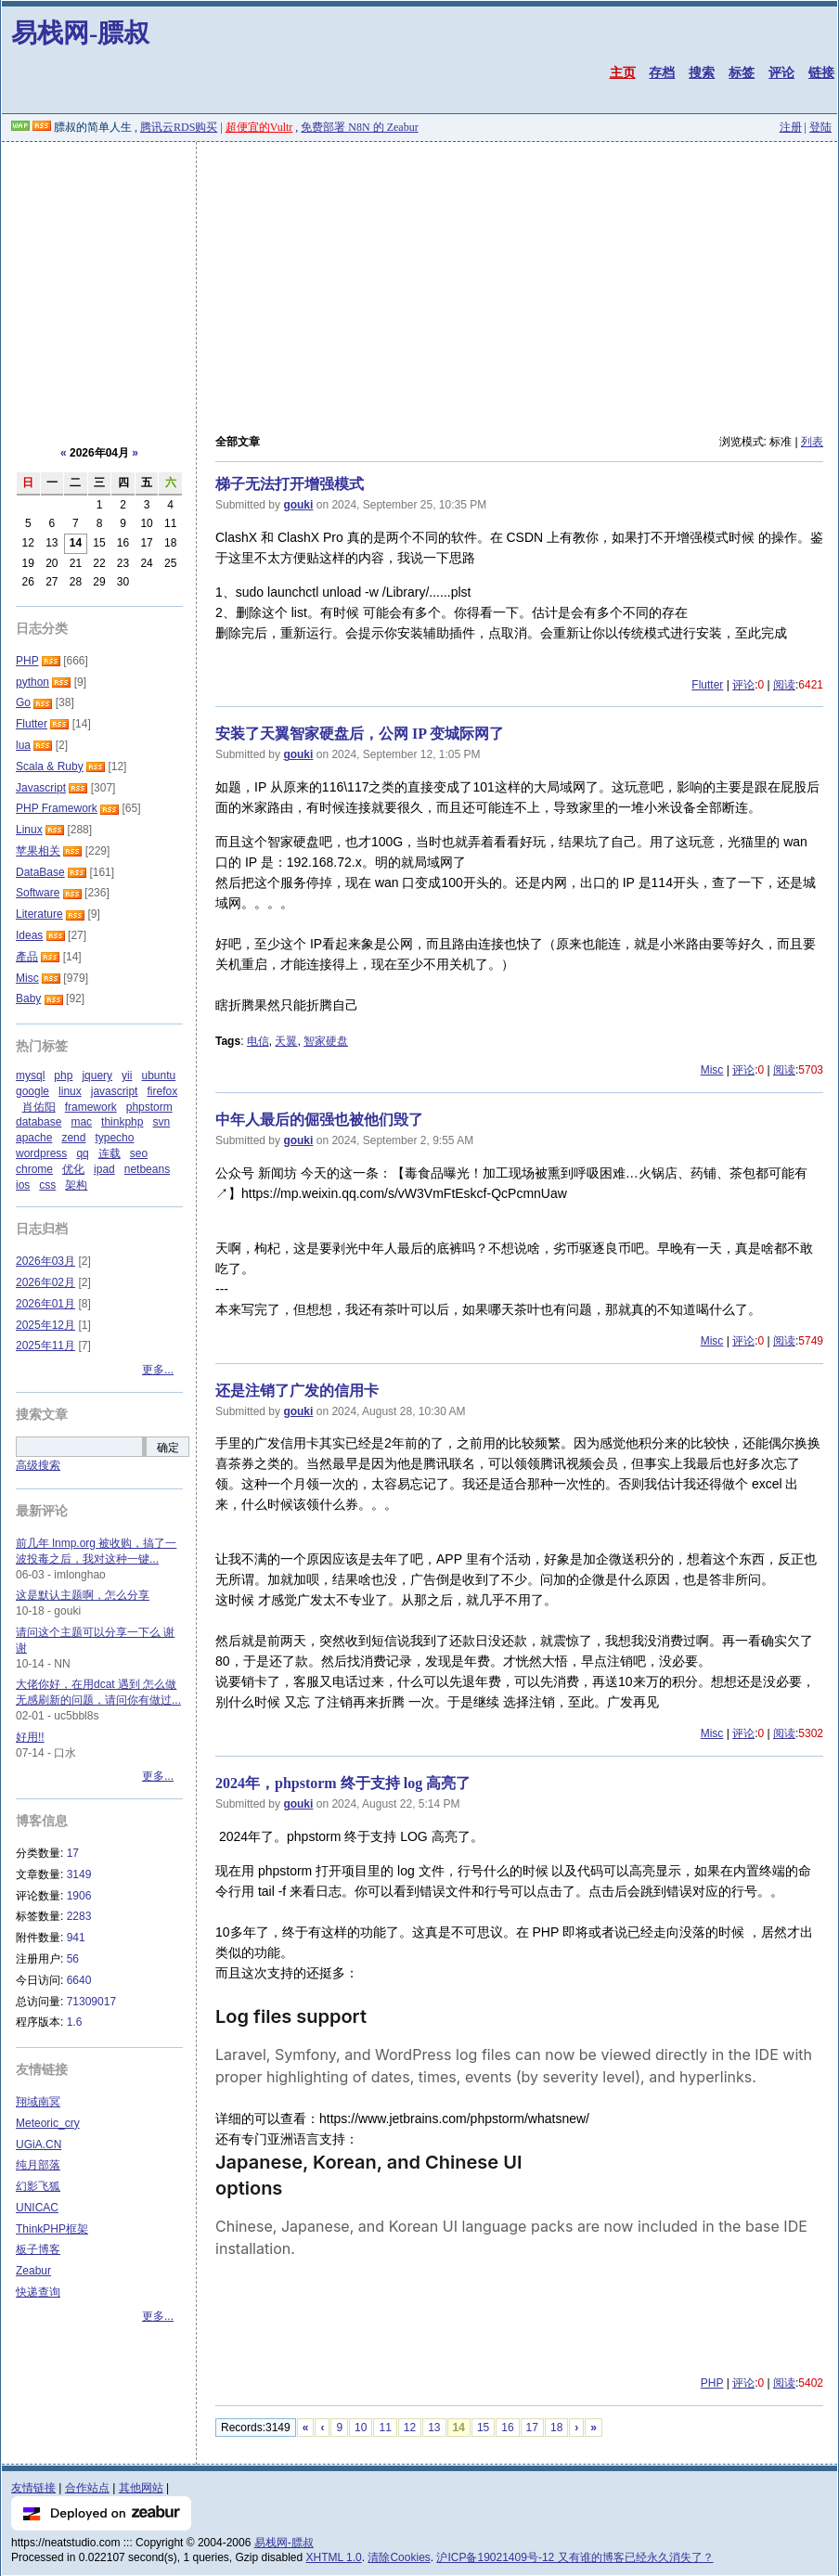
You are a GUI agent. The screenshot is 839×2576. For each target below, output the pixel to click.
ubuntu (158, 1075)
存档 (662, 72)
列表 (812, 441)
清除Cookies (399, 2557)
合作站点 (87, 2487)
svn (161, 1121)
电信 (258, 1041)
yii (127, 1075)
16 (507, 2427)
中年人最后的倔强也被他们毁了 (319, 1119)
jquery (97, 1075)
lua (23, 745)
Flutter (707, 684)
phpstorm (149, 1107)
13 (434, 2427)
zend (73, 1137)
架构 (76, 1185)
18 (556, 2427)
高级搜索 (38, 1465)
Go (23, 702)
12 (410, 2427)
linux (70, 1091)
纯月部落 (38, 2164)
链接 (821, 72)
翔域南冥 (38, 2101)
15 (483, 2427)
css (47, 1185)
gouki (298, 504)
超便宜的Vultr (259, 127)
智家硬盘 (325, 1041)
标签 (742, 72)
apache (34, 1137)
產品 (27, 956)
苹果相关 (38, 850)
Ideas (29, 935)
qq (82, 1153)
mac (81, 1121)
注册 (791, 127)
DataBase (40, 872)
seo (139, 1153)
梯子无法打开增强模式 (289, 484)
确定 (168, 1447)
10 (361, 2427)
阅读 (784, 684)
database (38, 1121)
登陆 (820, 127)
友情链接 (33, 2487)
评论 (781, 72)
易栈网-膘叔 (80, 33)
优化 (73, 1169)
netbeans (147, 1169)
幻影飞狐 (38, 2186)
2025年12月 (45, 1325)
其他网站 (141, 2487)
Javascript (41, 787)
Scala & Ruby (50, 766)
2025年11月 (45, 1345)
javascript (114, 1091)
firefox (162, 1091)
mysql (30, 1075)
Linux (29, 829)
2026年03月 (45, 1261)
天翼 (286, 1041)
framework (91, 1107)
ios (23, 1185)
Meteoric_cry (48, 2123)
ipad (104, 1169)
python (32, 682)
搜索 (702, 72)
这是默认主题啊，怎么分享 (82, 1595)
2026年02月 (45, 1282)
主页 (623, 72)
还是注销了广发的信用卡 (297, 1390)
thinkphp (122, 1121)
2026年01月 (45, 1303)
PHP (712, 2382)
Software (37, 892)
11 (385, 2427)
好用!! (30, 1737)
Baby (28, 998)
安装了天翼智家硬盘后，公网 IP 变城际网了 (359, 733)
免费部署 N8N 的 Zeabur (359, 127)
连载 (109, 1153)
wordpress (41, 1153)
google (32, 1091)
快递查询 (38, 2292)
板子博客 (38, 2249)
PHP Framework (56, 808)
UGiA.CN (38, 2144)
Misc (712, 1069)
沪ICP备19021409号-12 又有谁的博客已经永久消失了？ (574, 2557)
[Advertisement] (419, 281)
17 (532, 2427)
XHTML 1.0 (334, 2557)
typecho (114, 1137)
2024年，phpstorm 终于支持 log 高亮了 (343, 1783)
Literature (39, 914)
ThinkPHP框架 (52, 2228)
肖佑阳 (39, 1107)
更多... (158, 1369)
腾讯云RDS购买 (178, 127)
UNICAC (37, 2207)
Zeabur (33, 2270)
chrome (34, 1169)
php (63, 1075)
